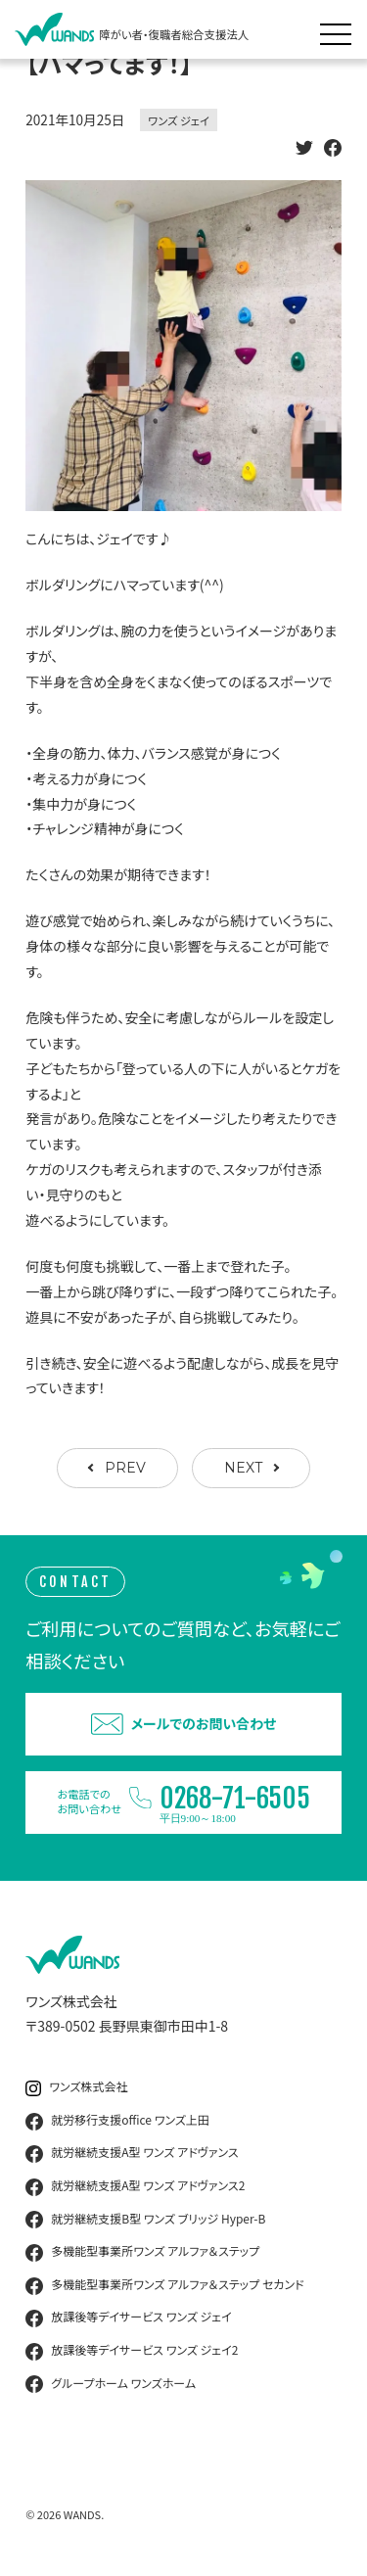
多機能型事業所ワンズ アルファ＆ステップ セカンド (164, 2285)
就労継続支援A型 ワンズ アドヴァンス (131, 2153)
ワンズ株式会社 (76, 2087)
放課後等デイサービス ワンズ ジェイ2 (131, 2351)
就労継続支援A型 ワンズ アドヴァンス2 (135, 2186)
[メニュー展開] (340, 29)
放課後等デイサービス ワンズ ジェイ (128, 2317)
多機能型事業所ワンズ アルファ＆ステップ (142, 2252)
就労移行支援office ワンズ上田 (117, 2121)
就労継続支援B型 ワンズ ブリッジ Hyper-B (145, 2219)
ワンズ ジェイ (178, 120)
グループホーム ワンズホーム (110, 2384)
